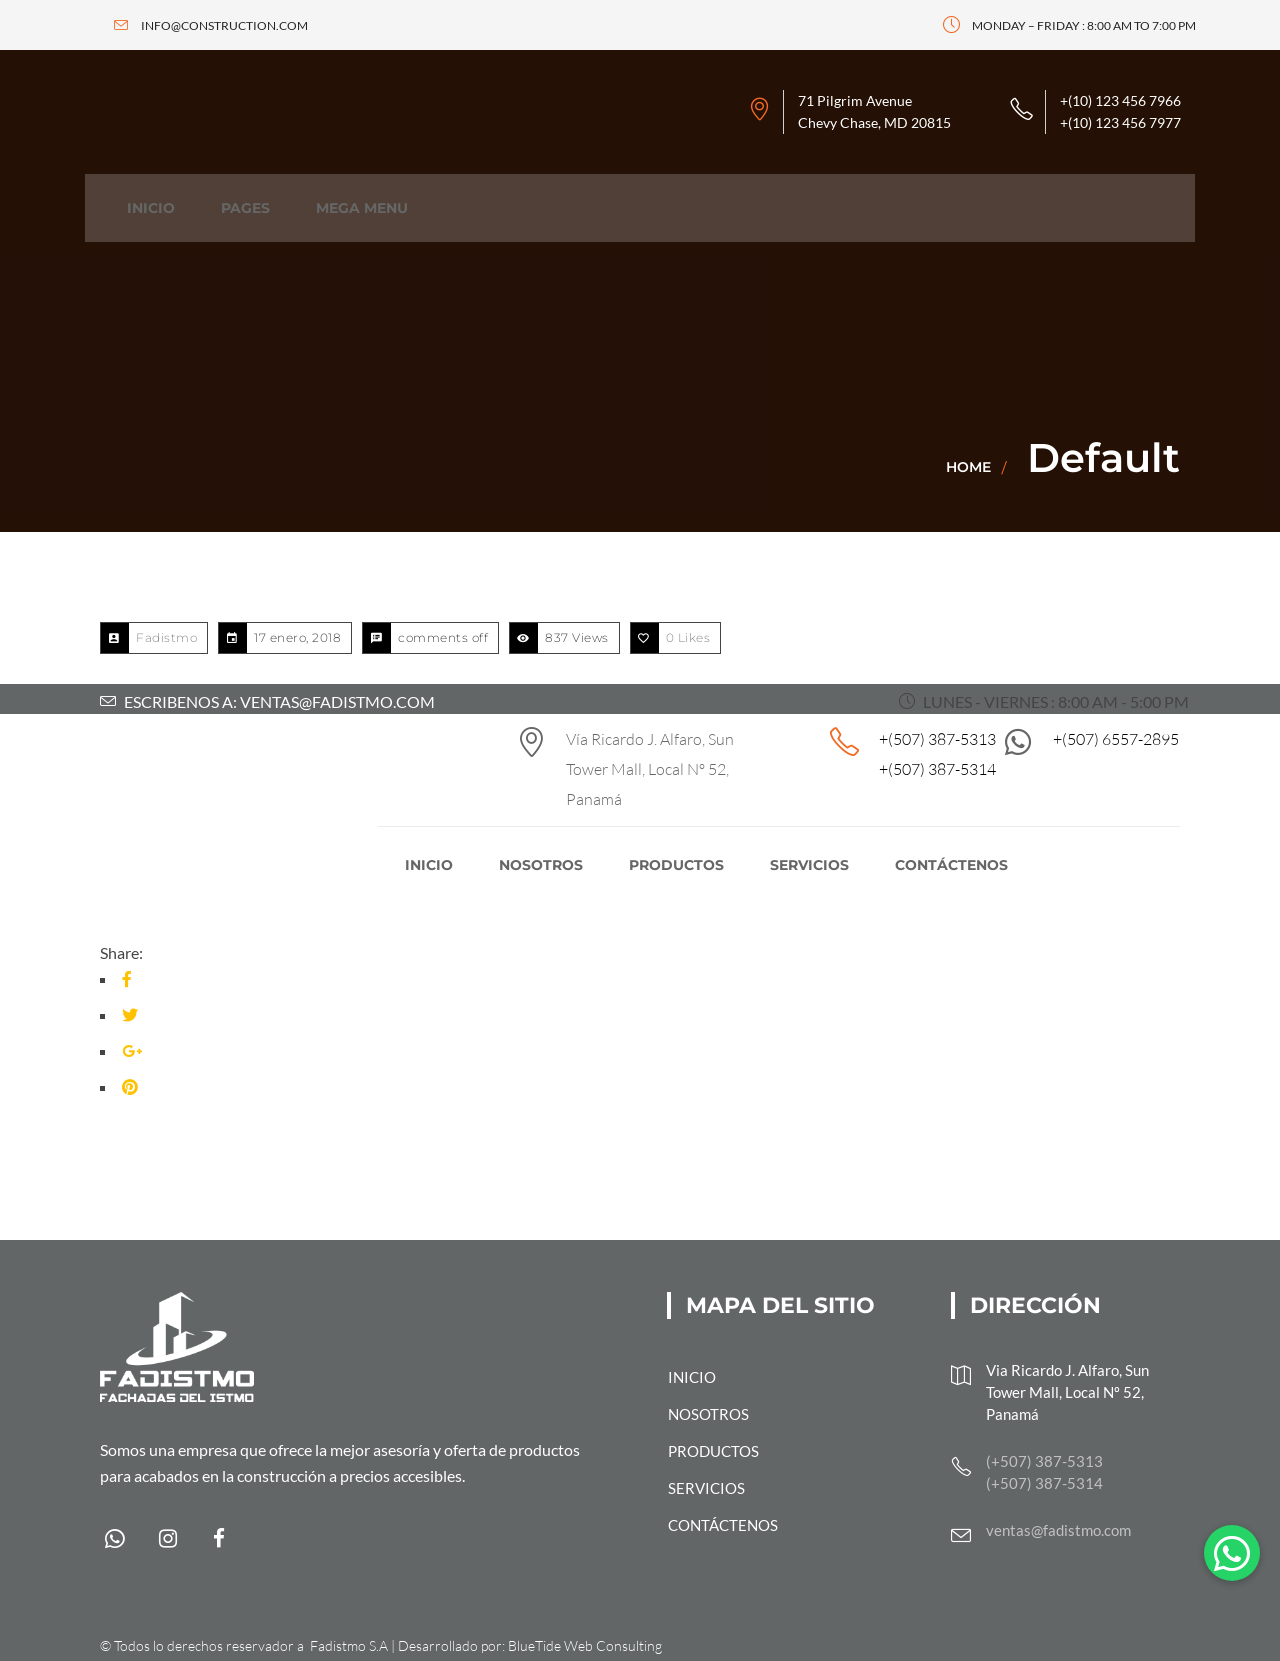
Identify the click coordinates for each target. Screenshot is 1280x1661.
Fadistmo (166, 637)
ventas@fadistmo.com (1058, 1530)
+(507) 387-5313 (937, 739)
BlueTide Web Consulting (585, 1645)
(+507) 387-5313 (1044, 1461)
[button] (1232, 1553)
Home (968, 467)
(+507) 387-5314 (1044, 1483)
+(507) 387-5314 (937, 769)
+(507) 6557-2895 (1116, 739)
